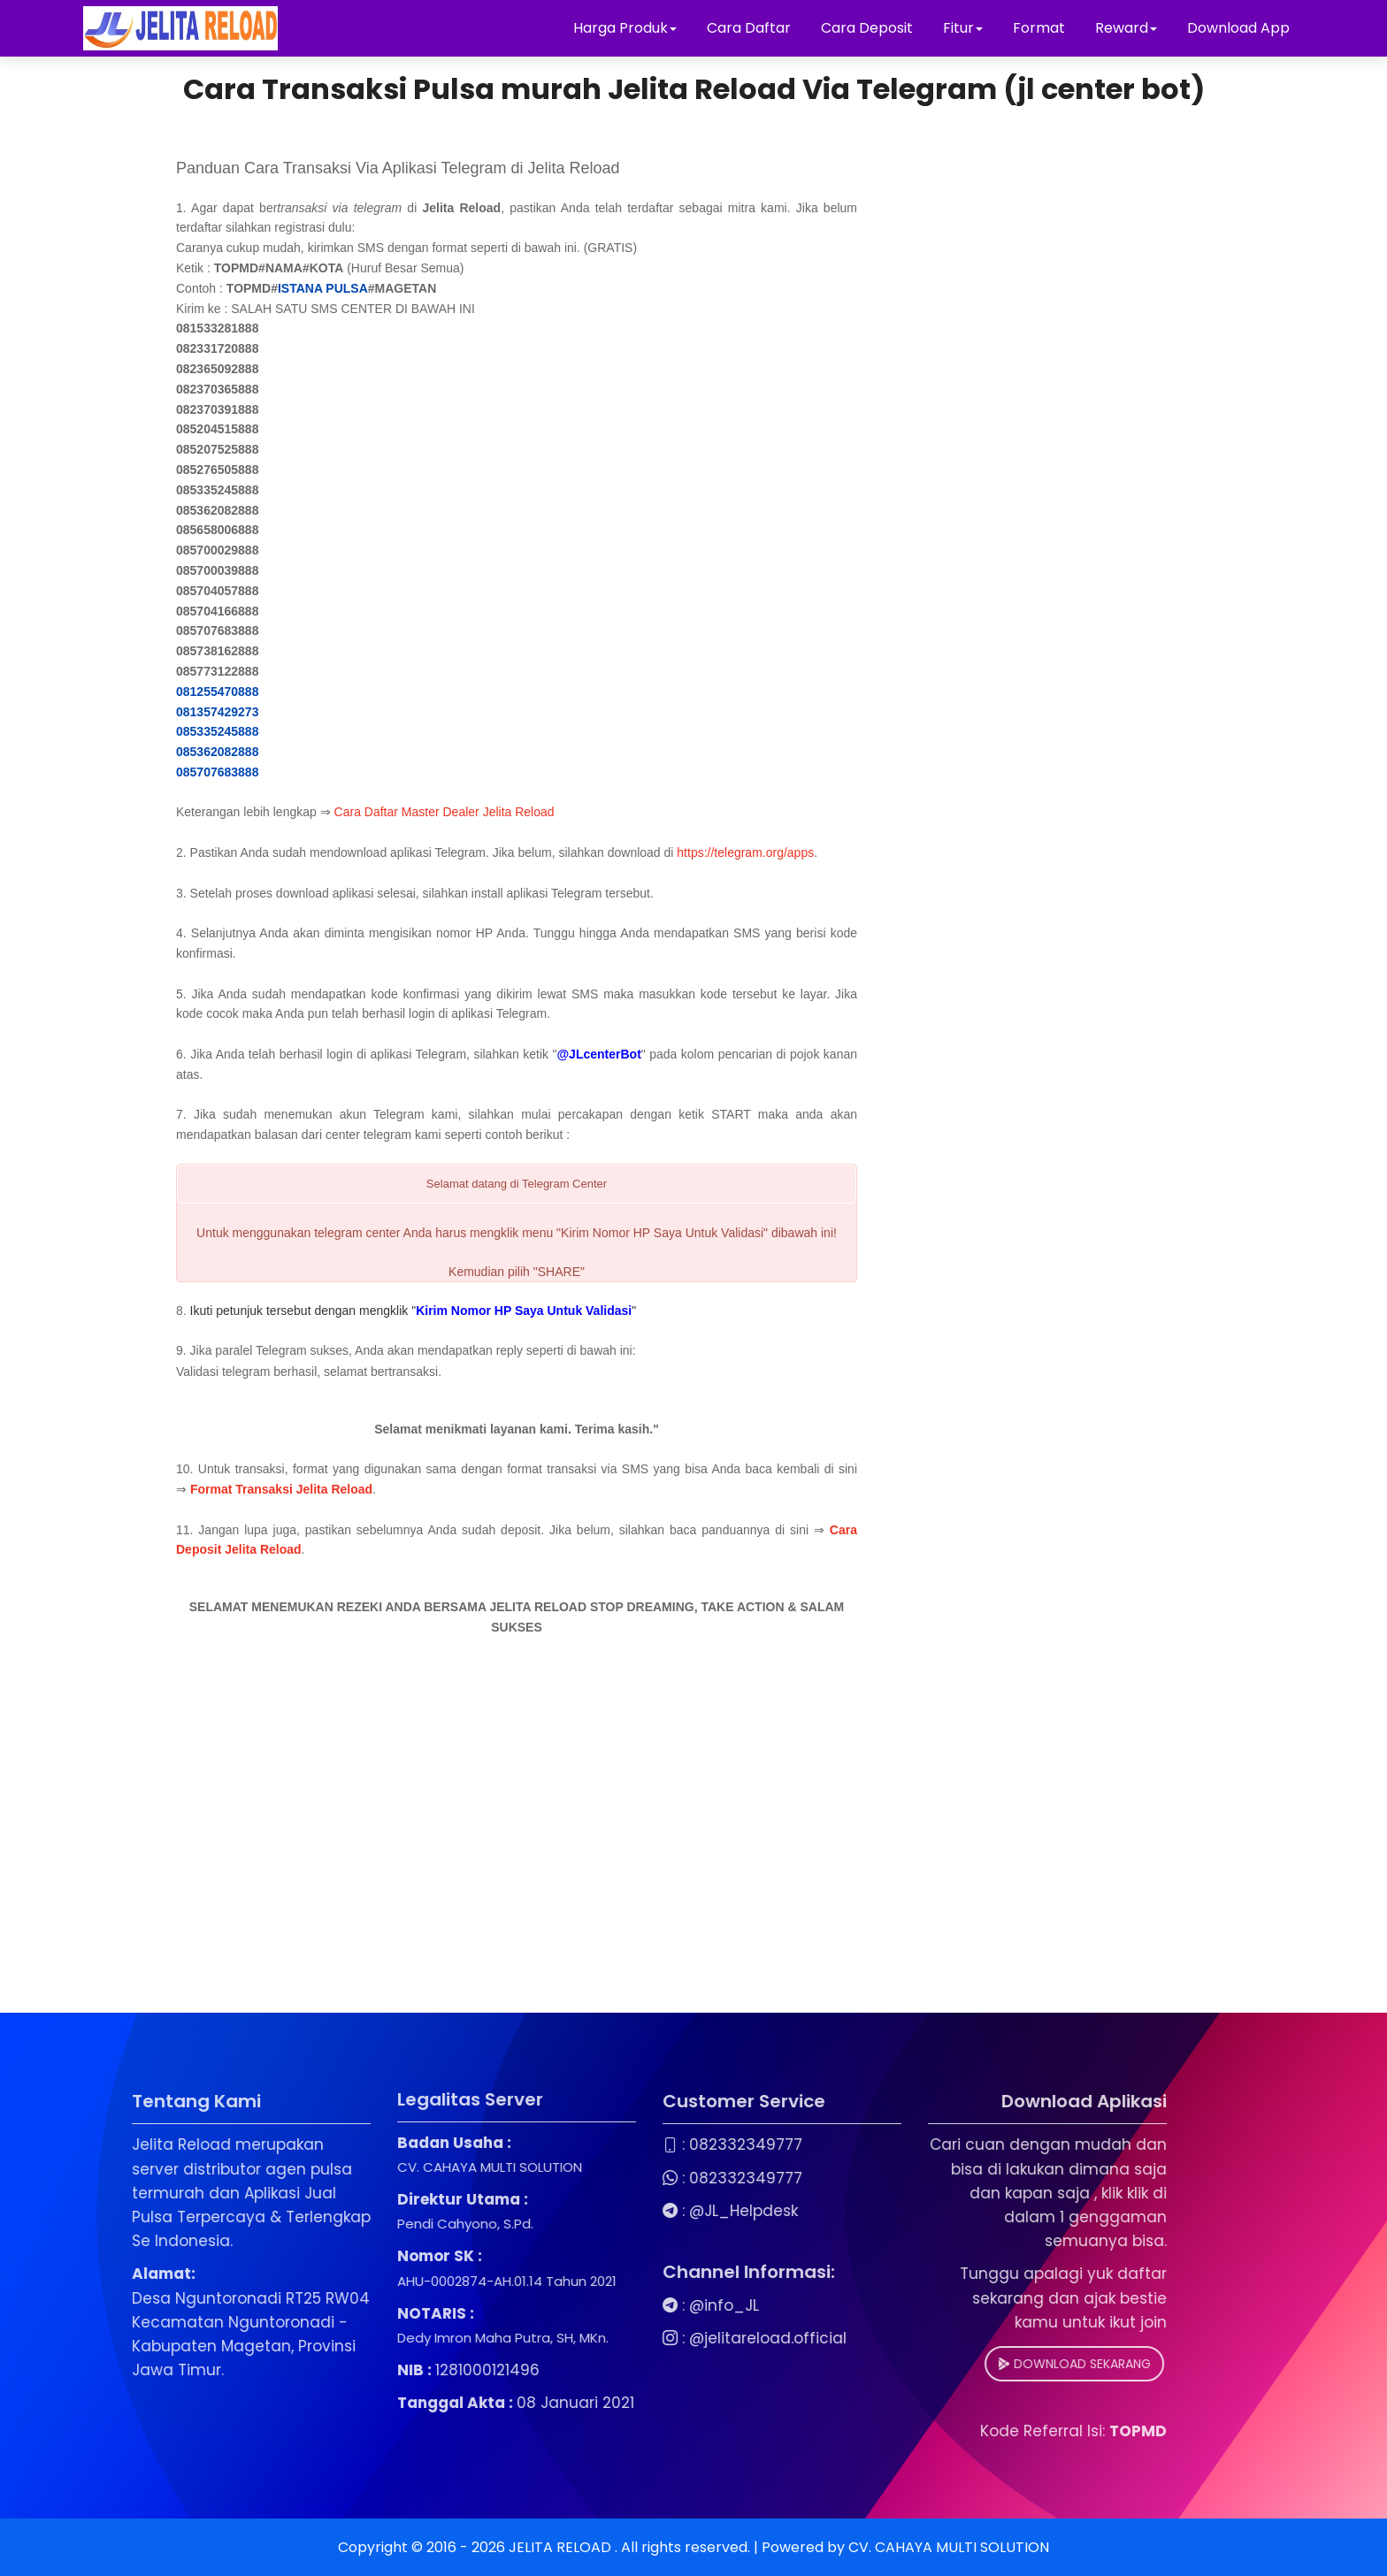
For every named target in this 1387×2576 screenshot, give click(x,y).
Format (1041, 28)
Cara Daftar (749, 28)
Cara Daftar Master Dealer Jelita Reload (444, 812)
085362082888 (217, 752)
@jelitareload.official (664, 2338)
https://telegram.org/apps (745, 852)
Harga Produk (625, 28)
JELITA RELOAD (562, 2547)
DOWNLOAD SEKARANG (970, 2364)
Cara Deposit (867, 28)
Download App (1238, 28)
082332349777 (642, 2144)
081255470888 (217, 691)
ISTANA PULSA (323, 288)
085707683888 (217, 772)
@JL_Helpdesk (640, 2210)
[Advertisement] (516, 1853)
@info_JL (620, 2305)
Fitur (963, 28)
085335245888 (217, 731)
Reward (1126, 28)
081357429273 (217, 712)
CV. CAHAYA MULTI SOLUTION (948, 2547)
